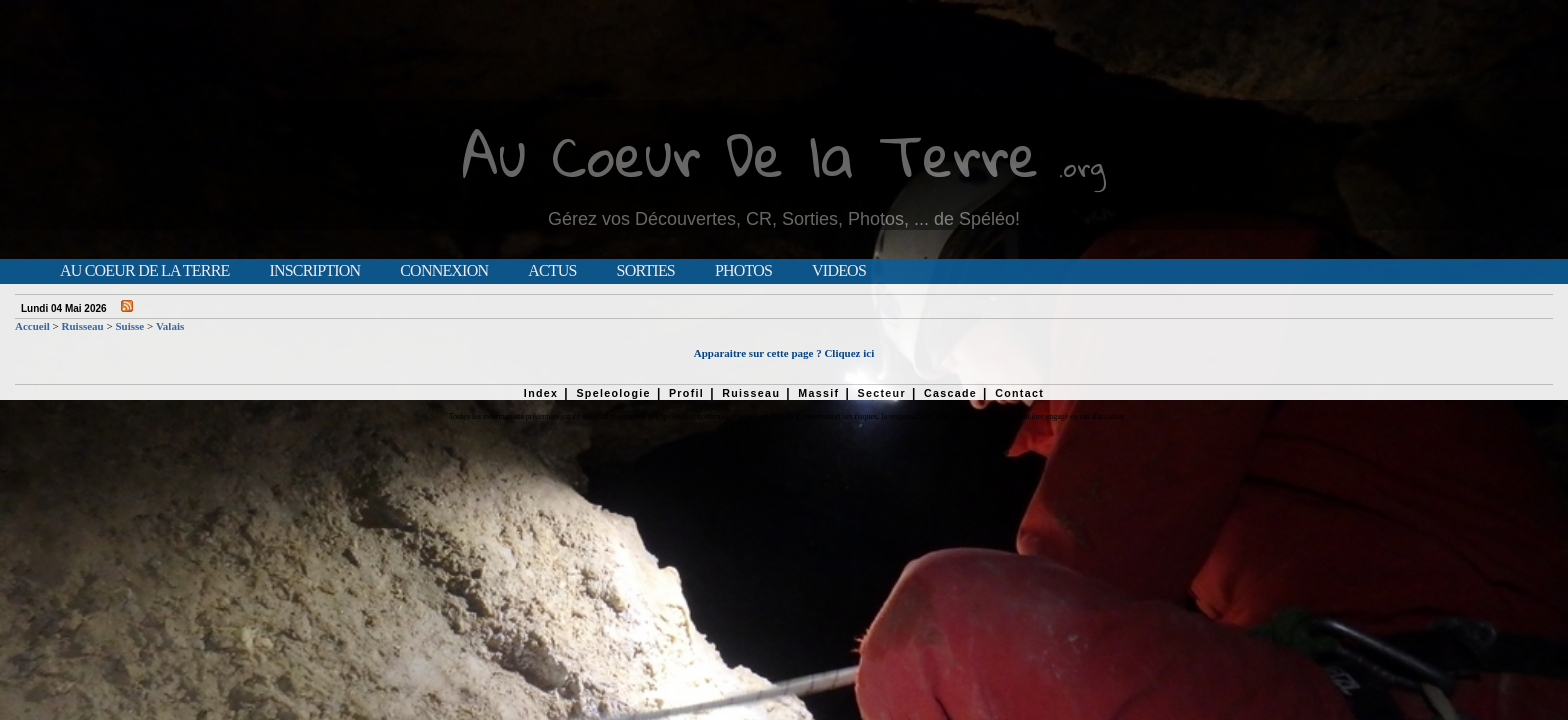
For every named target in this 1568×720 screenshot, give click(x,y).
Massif (818, 393)
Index (541, 393)
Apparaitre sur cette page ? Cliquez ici (784, 353)
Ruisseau (83, 326)
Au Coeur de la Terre (144, 271)
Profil (686, 393)
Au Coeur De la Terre (750, 154)
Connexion (444, 271)
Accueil (32, 326)
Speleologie (613, 393)
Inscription (314, 271)
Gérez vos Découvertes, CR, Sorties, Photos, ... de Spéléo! (784, 219)
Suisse (129, 326)
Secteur (881, 393)
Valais (170, 326)
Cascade (950, 393)
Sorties (646, 271)
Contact (1019, 393)
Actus (552, 271)
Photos (743, 271)
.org (1082, 166)
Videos (839, 271)
